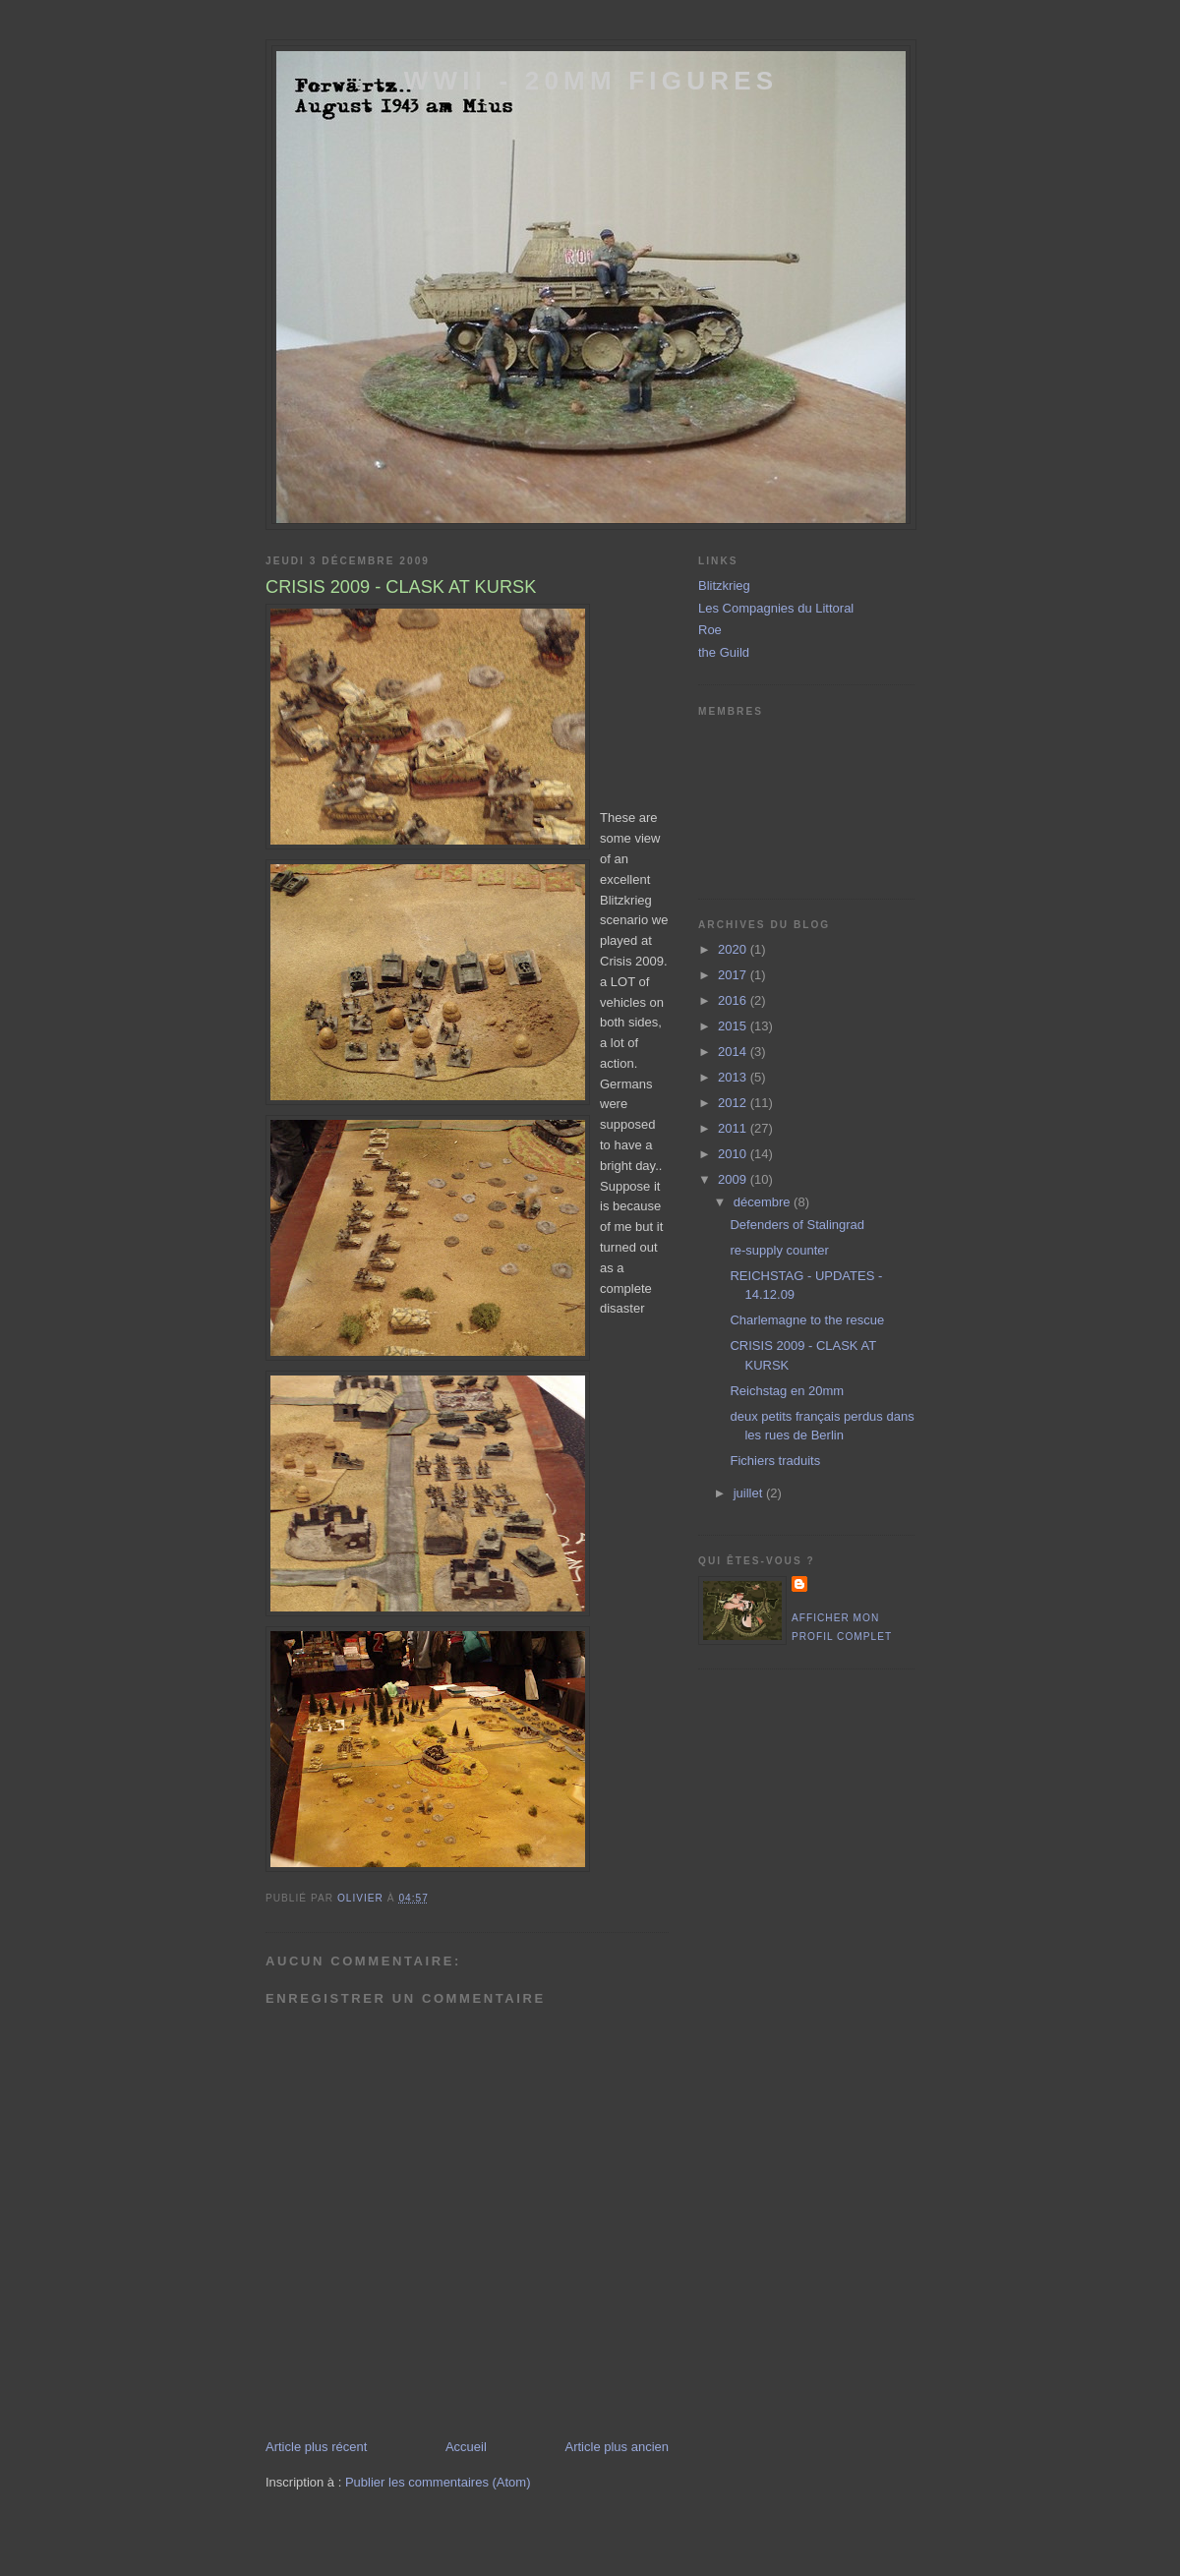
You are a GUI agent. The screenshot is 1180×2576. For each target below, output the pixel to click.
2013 (734, 1077)
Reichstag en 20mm (787, 1390)
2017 (734, 974)
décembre (764, 1202)
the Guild (723, 652)
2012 (734, 1102)
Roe (710, 629)
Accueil (466, 2446)
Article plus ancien (617, 2446)
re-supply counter (779, 1250)
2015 (734, 1026)
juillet (750, 1493)
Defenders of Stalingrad (797, 1224)
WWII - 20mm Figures (591, 80)
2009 (734, 1179)
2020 (734, 949)
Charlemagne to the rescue (807, 1320)
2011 (734, 1128)
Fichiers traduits (775, 1460)
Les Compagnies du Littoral (776, 608)
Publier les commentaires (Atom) (438, 2482)
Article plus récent (316, 2446)
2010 (734, 1153)
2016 (734, 1000)
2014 (734, 1051)
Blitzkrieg (724, 585)
